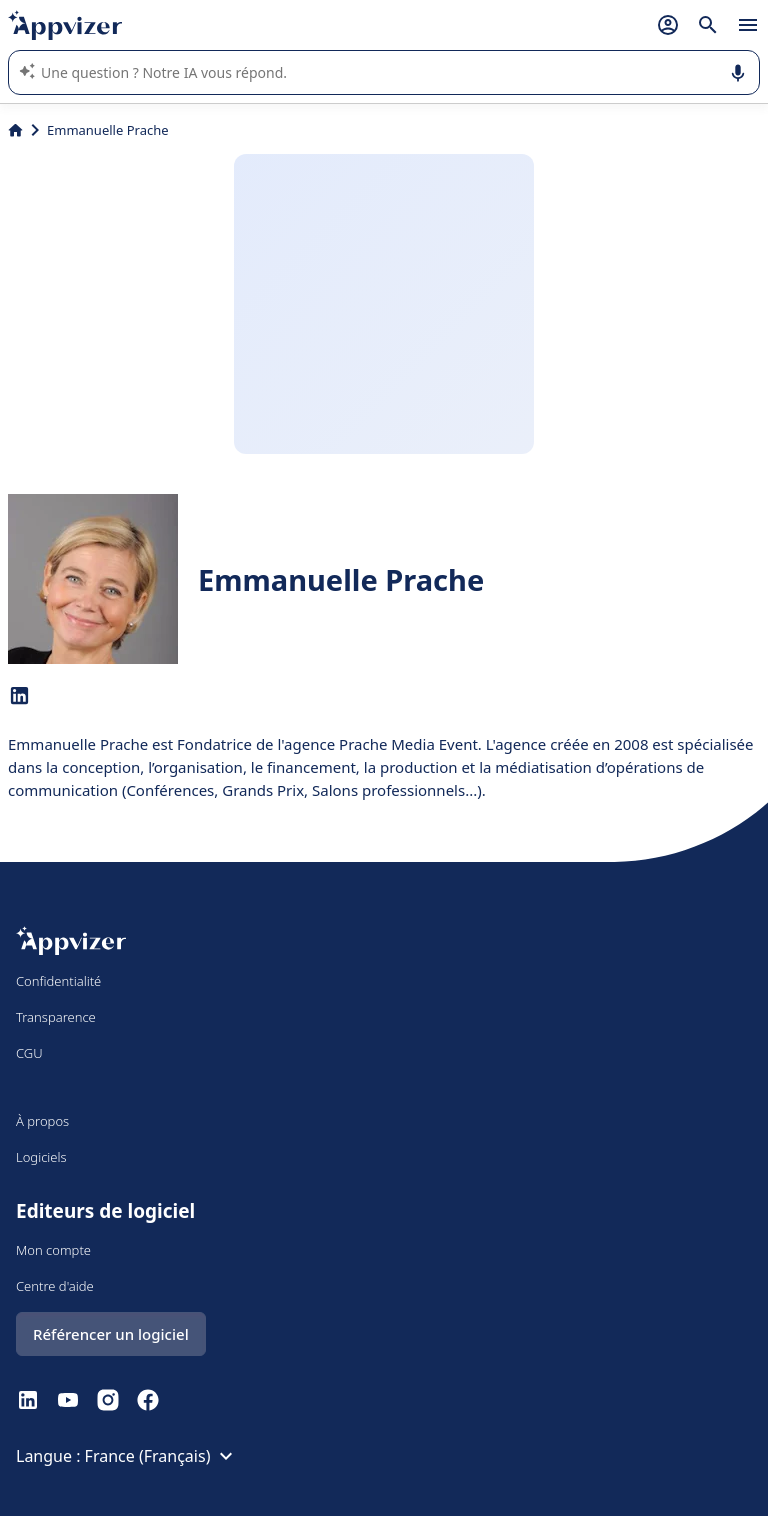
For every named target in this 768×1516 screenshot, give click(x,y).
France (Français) (162, 1456)
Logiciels (41, 1157)
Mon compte (53, 1250)
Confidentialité (58, 981)
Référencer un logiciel (111, 1334)
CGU (29, 1053)
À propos (42, 1121)
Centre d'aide (55, 1286)
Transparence (56, 1017)
